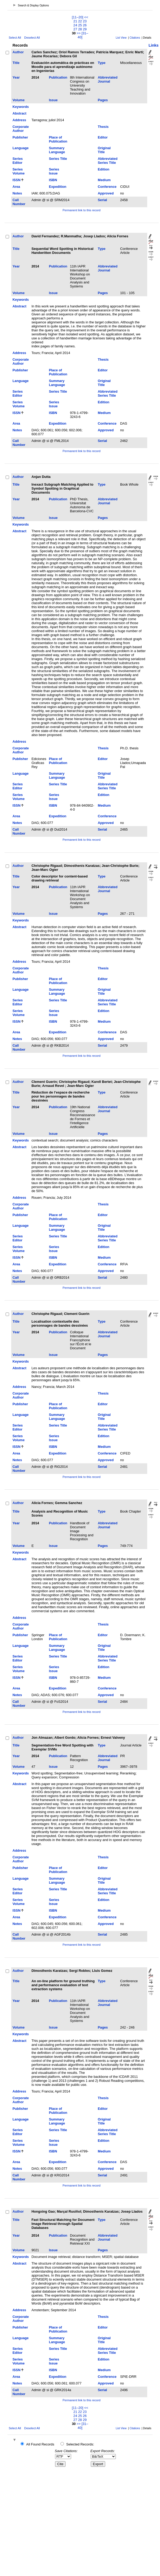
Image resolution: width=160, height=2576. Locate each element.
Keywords (21, 107)
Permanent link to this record (81, 210)
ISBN (53, 180)
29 (85, 29)
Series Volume (18, 171)
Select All (15, 37)
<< (86, 17)
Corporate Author (21, 129)
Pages (103, 100)
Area (16, 187)
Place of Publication (58, 139)
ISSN (16, 180)
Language (20, 148)
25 (80, 25)
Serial (102, 200)
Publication (58, 77)
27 (75, 29)
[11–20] (78, 17)
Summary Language (57, 150)
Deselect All (32, 37)
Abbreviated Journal (107, 79)
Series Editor (18, 161)
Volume (18, 100)
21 (75, 21)
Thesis (103, 127)
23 (85, 21)
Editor (103, 137)
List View (121, 37)
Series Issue (54, 171)
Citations (134, 37)
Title (16, 63)
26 (85, 25)
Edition (103, 169)
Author (18, 52)
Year (16, 77)
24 (75, 25)
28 (80, 29)
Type (101, 63)
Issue (53, 100)
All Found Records (40, 2444)
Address (19, 120)
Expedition (57, 187)
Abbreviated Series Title (107, 161)
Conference (107, 187)
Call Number (19, 202)
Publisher (20, 137)
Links (154, 45)
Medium (104, 180)
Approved (106, 193)
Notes (17, 193)
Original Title (104, 150)
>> (79, 33)
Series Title (58, 159)
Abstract (19, 113)
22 (80, 21)
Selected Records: (80, 2444)
